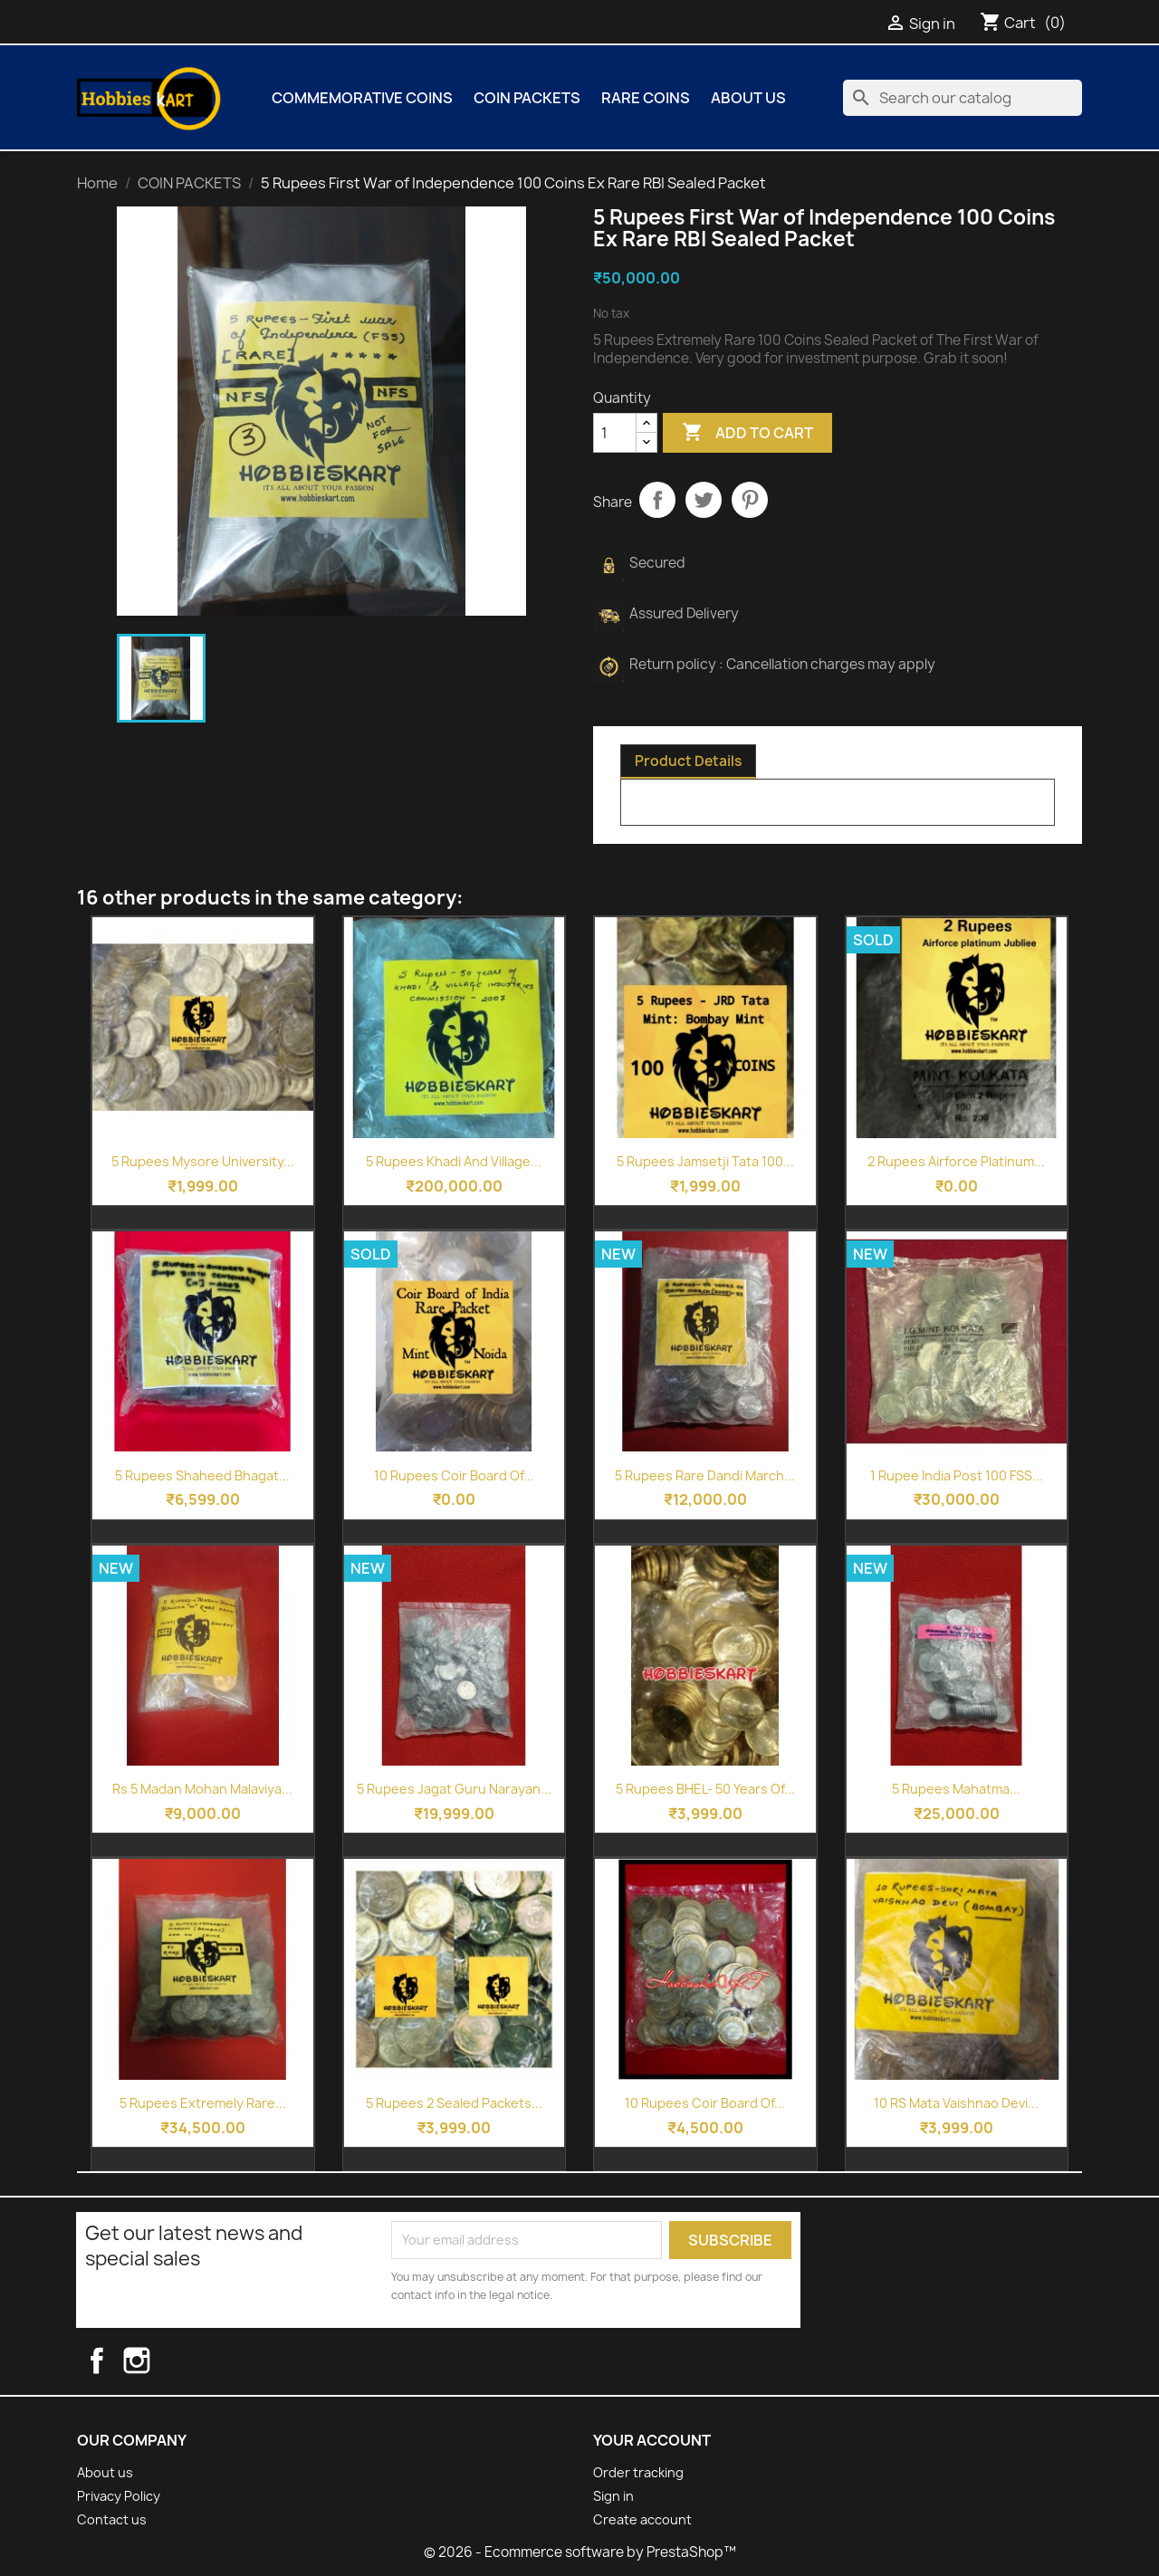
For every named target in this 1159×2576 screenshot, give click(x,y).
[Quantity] (615, 433)
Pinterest (750, 500)
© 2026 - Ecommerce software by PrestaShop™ (580, 2552)
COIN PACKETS (527, 98)
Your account (652, 2440)
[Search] (962, 98)
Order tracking (638, 2472)
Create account (642, 2519)
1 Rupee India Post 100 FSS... (956, 1475)
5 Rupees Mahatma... (956, 1788)
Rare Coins (645, 98)
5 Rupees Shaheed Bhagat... (202, 1475)
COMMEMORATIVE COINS (362, 98)
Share (657, 500)
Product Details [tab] (688, 761)
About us (748, 98)
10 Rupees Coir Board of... (454, 1475)
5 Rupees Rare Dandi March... (705, 1475)
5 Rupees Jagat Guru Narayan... (454, 1788)
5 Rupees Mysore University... (202, 1161)
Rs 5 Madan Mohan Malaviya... (202, 1788)
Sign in (613, 2495)
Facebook (112, 2360)
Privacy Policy (118, 2495)
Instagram (154, 2360)
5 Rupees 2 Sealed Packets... (454, 2103)
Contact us (112, 2519)
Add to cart (747, 433)
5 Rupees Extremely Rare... (203, 2103)
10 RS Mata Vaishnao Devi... (956, 2103)
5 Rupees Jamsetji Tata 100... (705, 1161)
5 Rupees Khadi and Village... (453, 1161)
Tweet (703, 500)
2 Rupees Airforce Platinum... (956, 1161)
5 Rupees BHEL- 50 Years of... (705, 1788)
